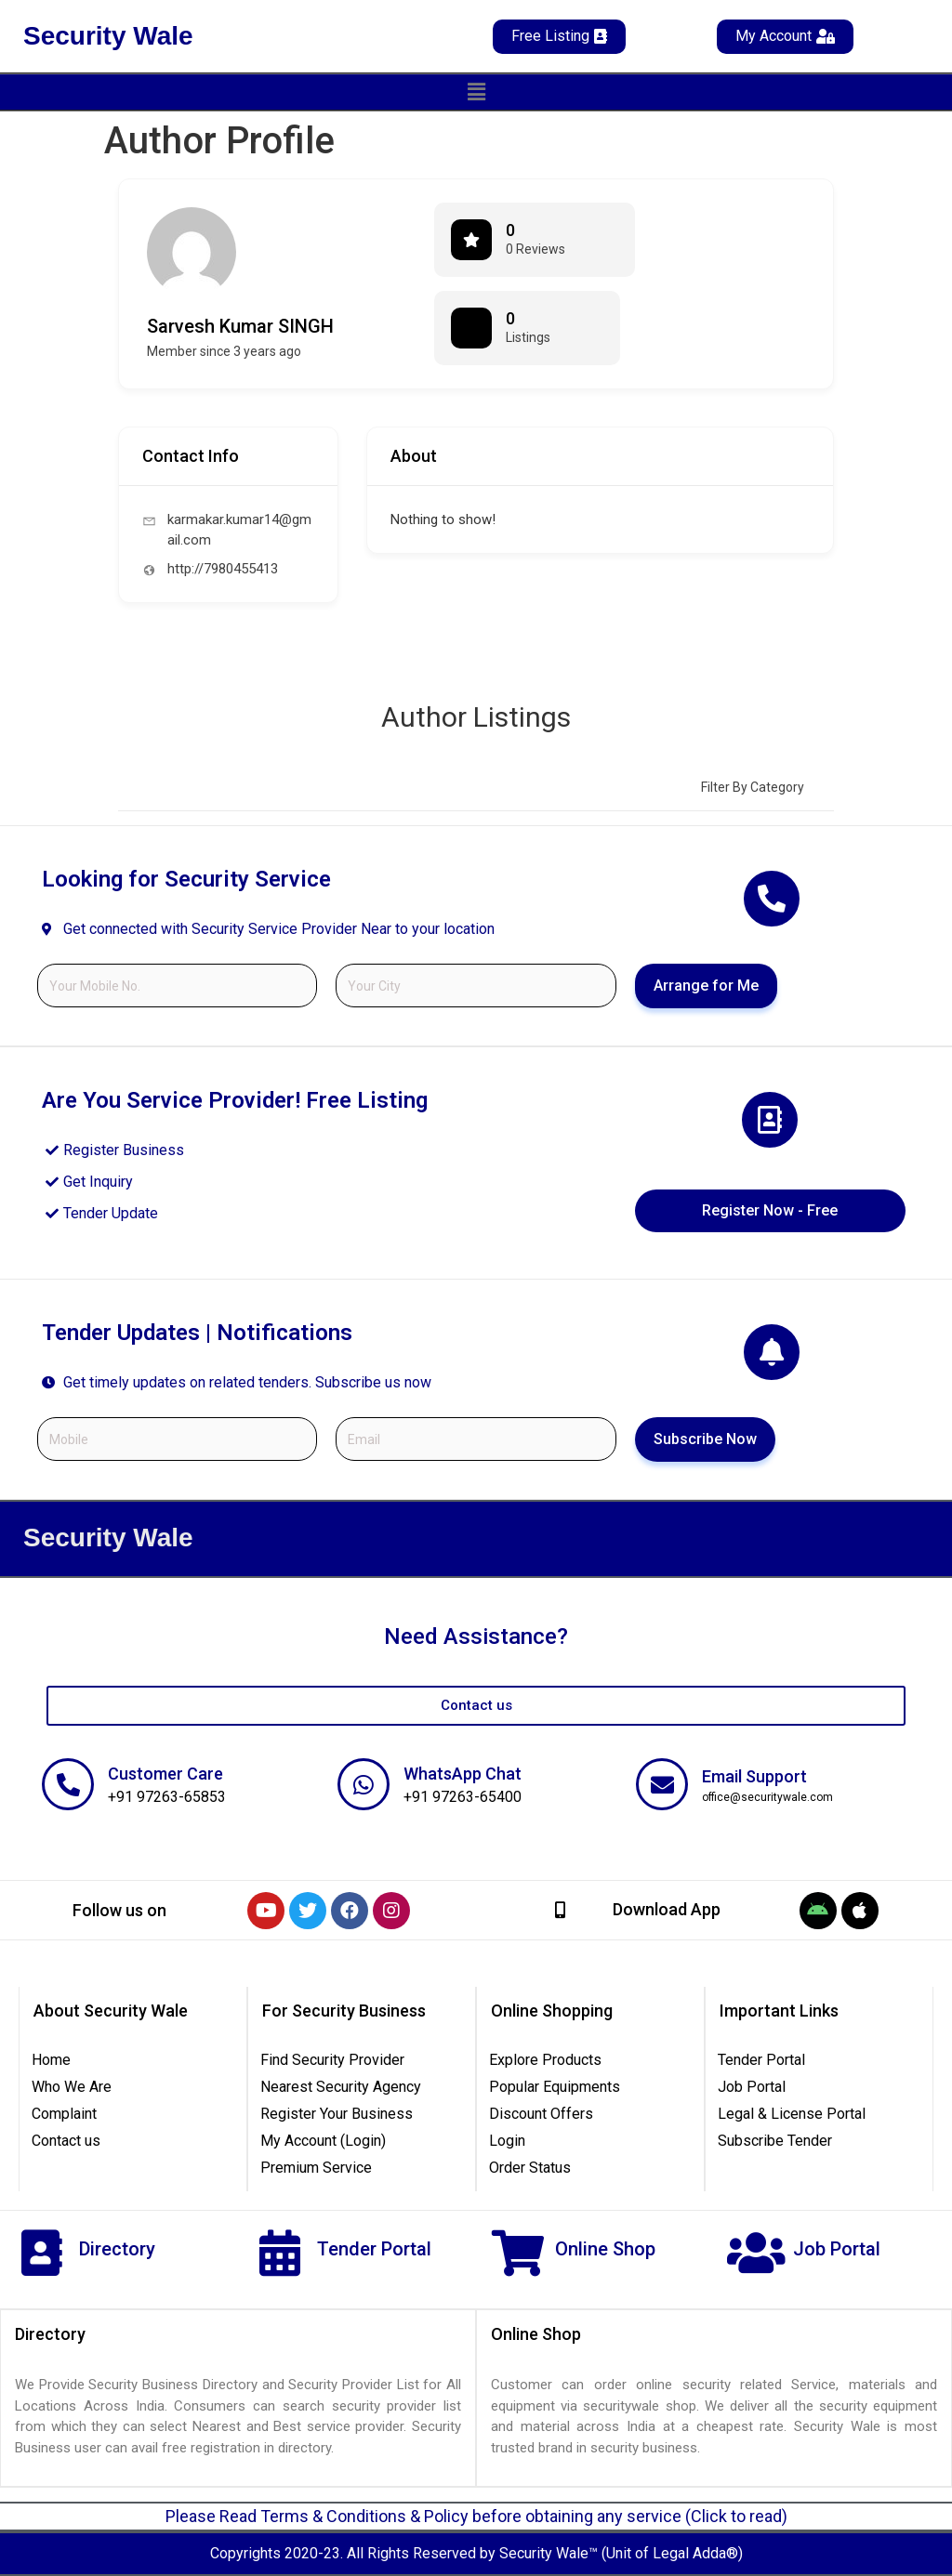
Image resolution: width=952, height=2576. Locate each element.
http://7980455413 (222, 568)
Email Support (754, 1776)
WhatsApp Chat (462, 1773)
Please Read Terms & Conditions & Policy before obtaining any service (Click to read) (476, 2516)
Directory (117, 2249)
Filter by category (752, 787)
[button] (476, 92)
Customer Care (165, 1773)
